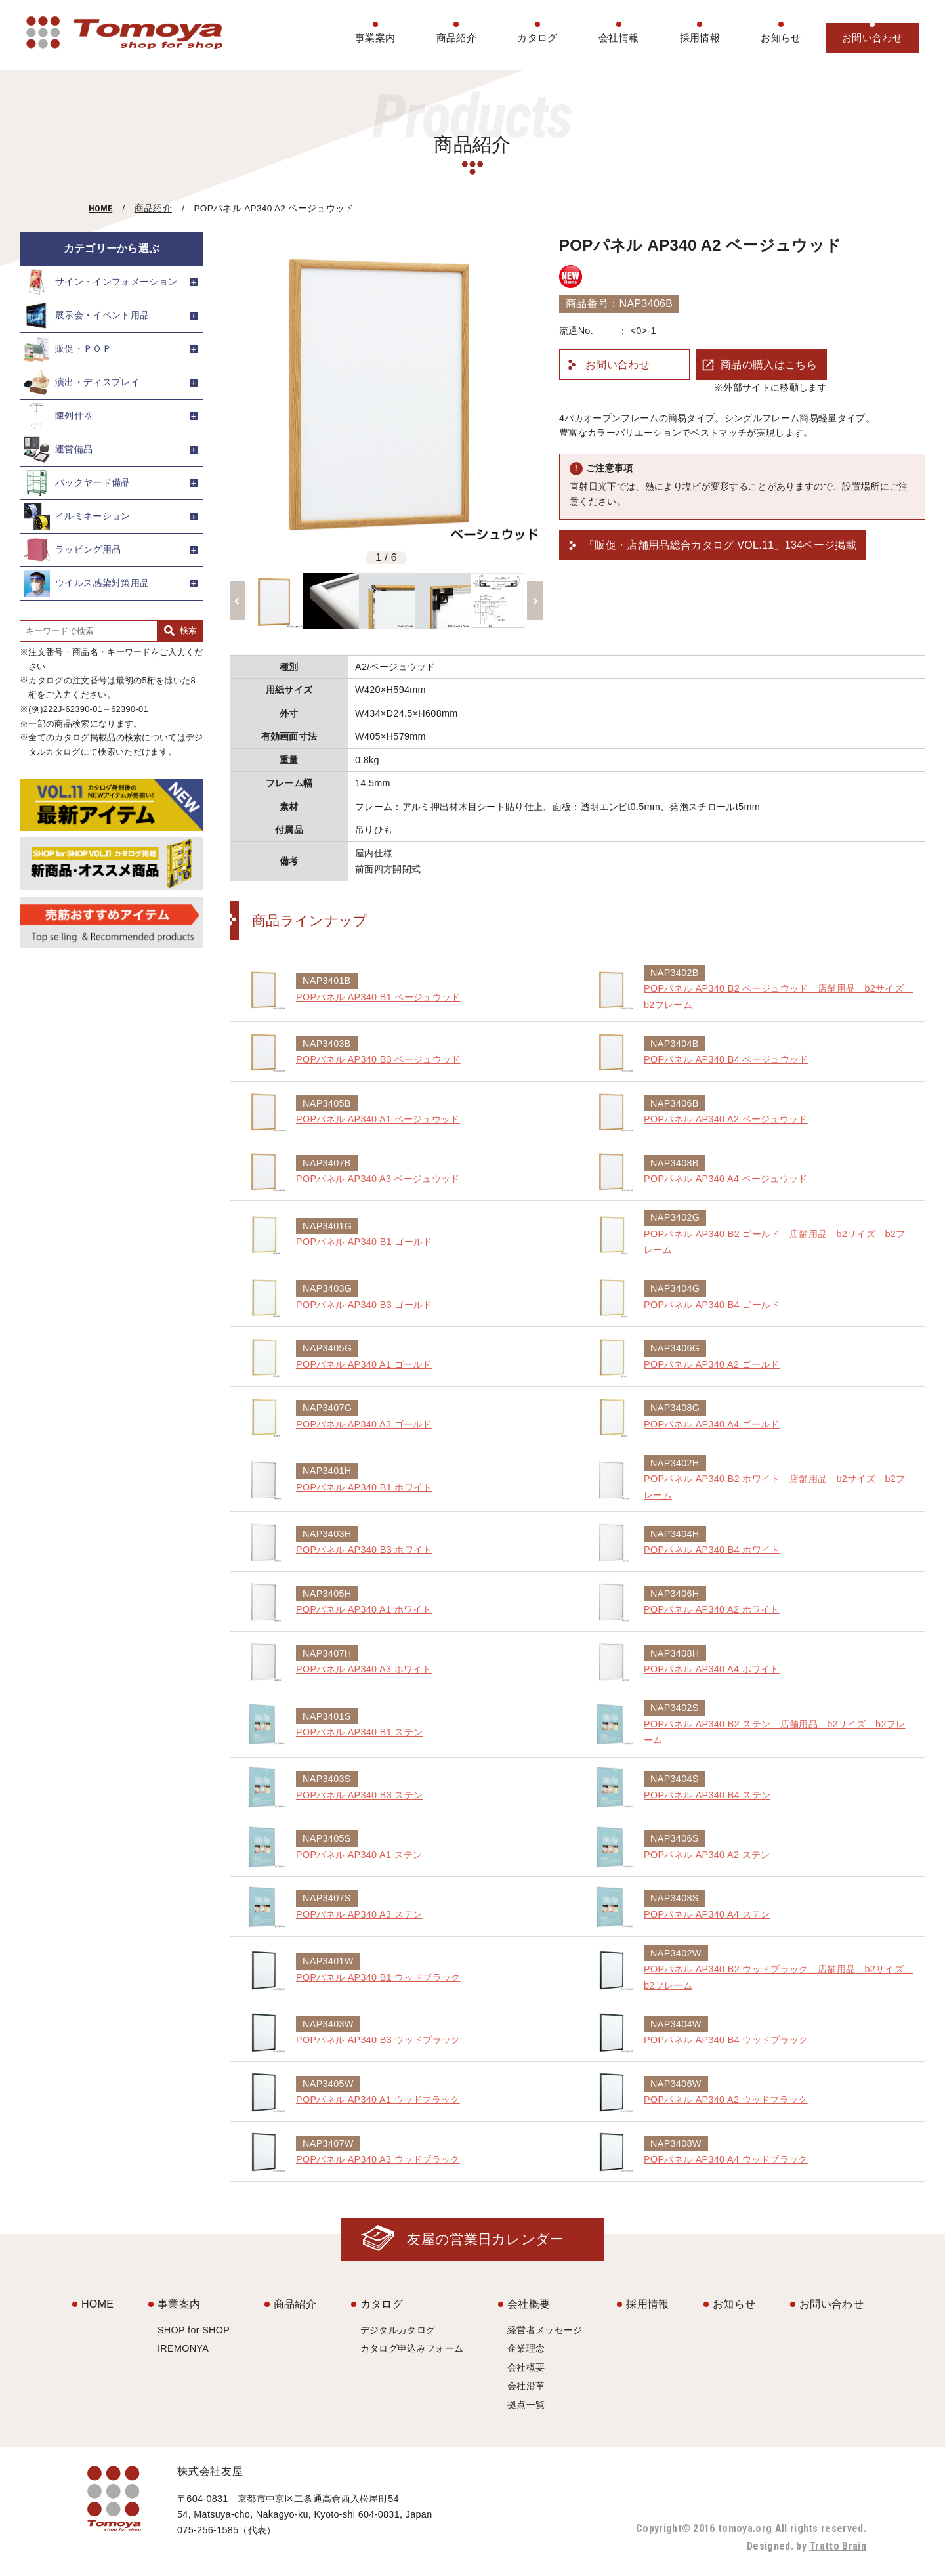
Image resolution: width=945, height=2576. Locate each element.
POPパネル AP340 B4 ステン (707, 1795)
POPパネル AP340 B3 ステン (359, 1795)
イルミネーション (77, 516)
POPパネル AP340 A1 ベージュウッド (378, 1119)
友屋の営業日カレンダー (485, 2239)
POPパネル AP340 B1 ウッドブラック (378, 1977)
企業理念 (526, 2348)
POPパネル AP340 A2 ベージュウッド (726, 1119)
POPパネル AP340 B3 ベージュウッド (378, 1059)
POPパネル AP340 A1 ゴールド (364, 1364)
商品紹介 (456, 37)
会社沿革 (526, 2385)
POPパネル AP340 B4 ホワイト (712, 1549)
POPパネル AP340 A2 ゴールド (712, 1364)
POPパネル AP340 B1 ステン (359, 1732)
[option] (386, 388)
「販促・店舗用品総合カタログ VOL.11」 (720, 545)
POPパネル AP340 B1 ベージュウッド (378, 997)
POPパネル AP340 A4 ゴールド (712, 1424)
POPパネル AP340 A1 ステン (359, 1854)
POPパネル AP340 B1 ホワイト (364, 1487)
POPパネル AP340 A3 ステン (359, 1914)
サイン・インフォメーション (100, 282)
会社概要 (528, 2304)
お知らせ (781, 37)
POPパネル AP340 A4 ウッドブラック (726, 2159)
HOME (100, 208)
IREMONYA (183, 2348)
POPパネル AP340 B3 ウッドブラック (378, 2040)
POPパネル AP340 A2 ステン (707, 1854)
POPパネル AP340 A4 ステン (707, 1914)
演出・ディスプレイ (82, 383)
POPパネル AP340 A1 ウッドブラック (378, 2099)
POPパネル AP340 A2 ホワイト (712, 1609)
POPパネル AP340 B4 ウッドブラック (726, 2040)
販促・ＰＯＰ (68, 349)
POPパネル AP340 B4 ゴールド (712, 1304)
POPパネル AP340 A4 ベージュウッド (726, 1178)
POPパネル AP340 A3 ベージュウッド (378, 1178)
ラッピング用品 (72, 550)
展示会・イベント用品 (86, 316)
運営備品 (58, 449)
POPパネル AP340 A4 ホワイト (712, 1669)
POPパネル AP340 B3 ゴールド (364, 1304)
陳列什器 (58, 416)
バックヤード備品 (77, 483)
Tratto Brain (837, 2546)
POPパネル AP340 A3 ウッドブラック (378, 2159)
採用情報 (700, 37)
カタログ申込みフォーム (412, 2348)
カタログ (537, 37)
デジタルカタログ (398, 2330)
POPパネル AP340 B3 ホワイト (364, 1549)
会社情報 (618, 37)
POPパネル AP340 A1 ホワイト (364, 1609)
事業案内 (375, 37)
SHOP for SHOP (194, 2330)
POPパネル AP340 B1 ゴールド (364, 1241)
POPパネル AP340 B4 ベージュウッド (726, 1059)
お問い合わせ (872, 37)
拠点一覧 (526, 2404)
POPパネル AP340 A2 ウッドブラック (726, 2099)
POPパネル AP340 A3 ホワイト (364, 1669)
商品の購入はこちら (769, 364)
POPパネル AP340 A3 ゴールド (364, 1424)
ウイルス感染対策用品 (86, 583)
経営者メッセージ (545, 2330)
